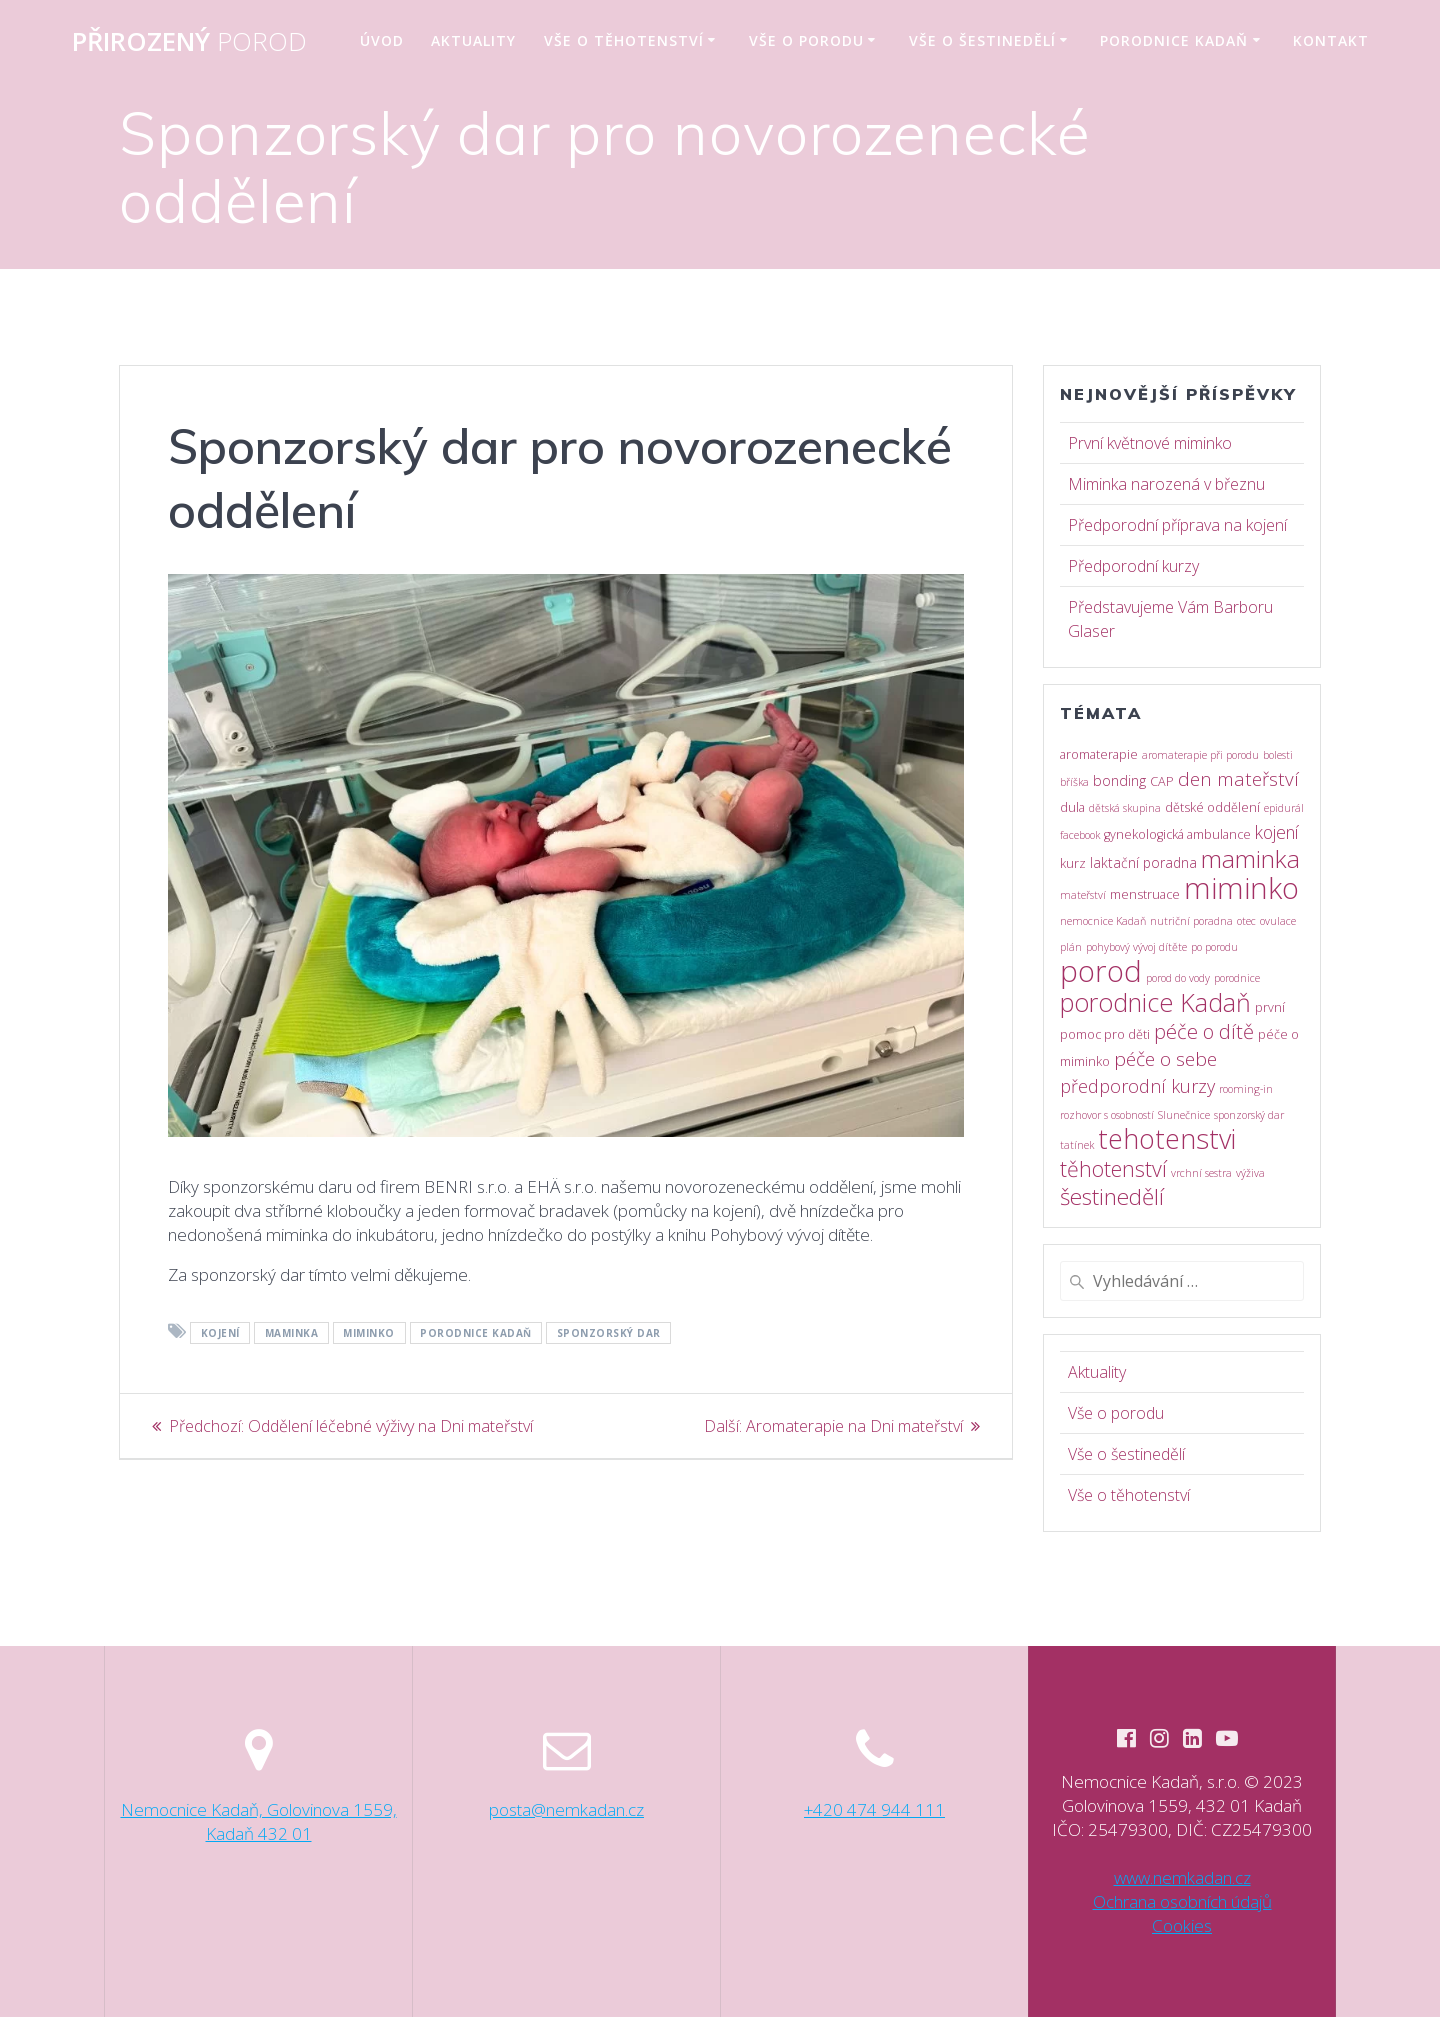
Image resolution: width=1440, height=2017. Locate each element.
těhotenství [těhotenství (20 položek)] (1113, 1168)
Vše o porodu (806, 40)
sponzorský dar (609, 1333)
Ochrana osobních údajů (1182, 1901)
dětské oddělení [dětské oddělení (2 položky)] (1212, 807)
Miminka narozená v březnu (1166, 484)
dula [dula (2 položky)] (1072, 807)
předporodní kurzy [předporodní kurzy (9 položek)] (1137, 1086)
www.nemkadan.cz (1182, 1877)
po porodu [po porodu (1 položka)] (1214, 947)
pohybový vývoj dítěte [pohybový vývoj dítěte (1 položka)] (1136, 947)
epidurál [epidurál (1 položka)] (1284, 808)
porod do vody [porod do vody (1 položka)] (1178, 978)
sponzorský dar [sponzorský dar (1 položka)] (1249, 1115)
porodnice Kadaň (476, 1333)
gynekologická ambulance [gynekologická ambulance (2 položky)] (1177, 834)
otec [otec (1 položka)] (1246, 921)
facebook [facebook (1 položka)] (1080, 835)
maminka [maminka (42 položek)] (1250, 858)
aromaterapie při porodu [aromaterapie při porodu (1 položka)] (1200, 755)
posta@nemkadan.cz (566, 1808)
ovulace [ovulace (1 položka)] (1278, 921)
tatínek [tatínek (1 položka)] (1077, 1145)
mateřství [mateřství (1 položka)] (1083, 895)
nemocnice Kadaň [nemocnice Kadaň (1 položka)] (1103, 921)
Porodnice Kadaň (1174, 40)
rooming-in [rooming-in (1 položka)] (1246, 1089)
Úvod (382, 40)
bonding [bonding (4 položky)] (1119, 780)
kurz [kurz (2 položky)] (1073, 863)
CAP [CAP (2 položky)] (1162, 781)
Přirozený (189, 42)
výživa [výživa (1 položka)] (1250, 1173)
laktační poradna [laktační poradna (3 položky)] (1143, 862)
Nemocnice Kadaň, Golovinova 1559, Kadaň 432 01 (259, 1820)
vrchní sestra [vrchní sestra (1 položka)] (1201, 1173)
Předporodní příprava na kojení (1177, 525)
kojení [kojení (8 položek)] (1277, 832)
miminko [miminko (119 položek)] (1241, 888)
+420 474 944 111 (874, 1808)
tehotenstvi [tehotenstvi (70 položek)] (1167, 1138)
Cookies (1182, 1925)
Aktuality (473, 40)
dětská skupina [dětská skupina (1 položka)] (1125, 808)
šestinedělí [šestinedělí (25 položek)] (1112, 1196)
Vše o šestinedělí (982, 40)
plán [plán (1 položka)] (1071, 947)
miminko (369, 1333)
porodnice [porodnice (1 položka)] (1237, 978)
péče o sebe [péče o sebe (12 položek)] (1165, 1059)
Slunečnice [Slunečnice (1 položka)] (1184, 1115)
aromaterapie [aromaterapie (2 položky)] (1099, 754)
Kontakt (1331, 40)
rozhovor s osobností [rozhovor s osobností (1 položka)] (1107, 1115)
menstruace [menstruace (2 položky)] (1145, 894)
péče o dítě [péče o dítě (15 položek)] (1204, 1031)
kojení (220, 1333)
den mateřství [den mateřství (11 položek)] (1238, 779)
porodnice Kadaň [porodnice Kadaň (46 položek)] (1155, 1002)
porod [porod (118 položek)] (1101, 971)
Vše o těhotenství (624, 40)
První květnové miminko (1150, 443)
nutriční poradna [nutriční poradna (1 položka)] (1191, 921)
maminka (292, 1333)
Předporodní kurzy (1133, 566)
